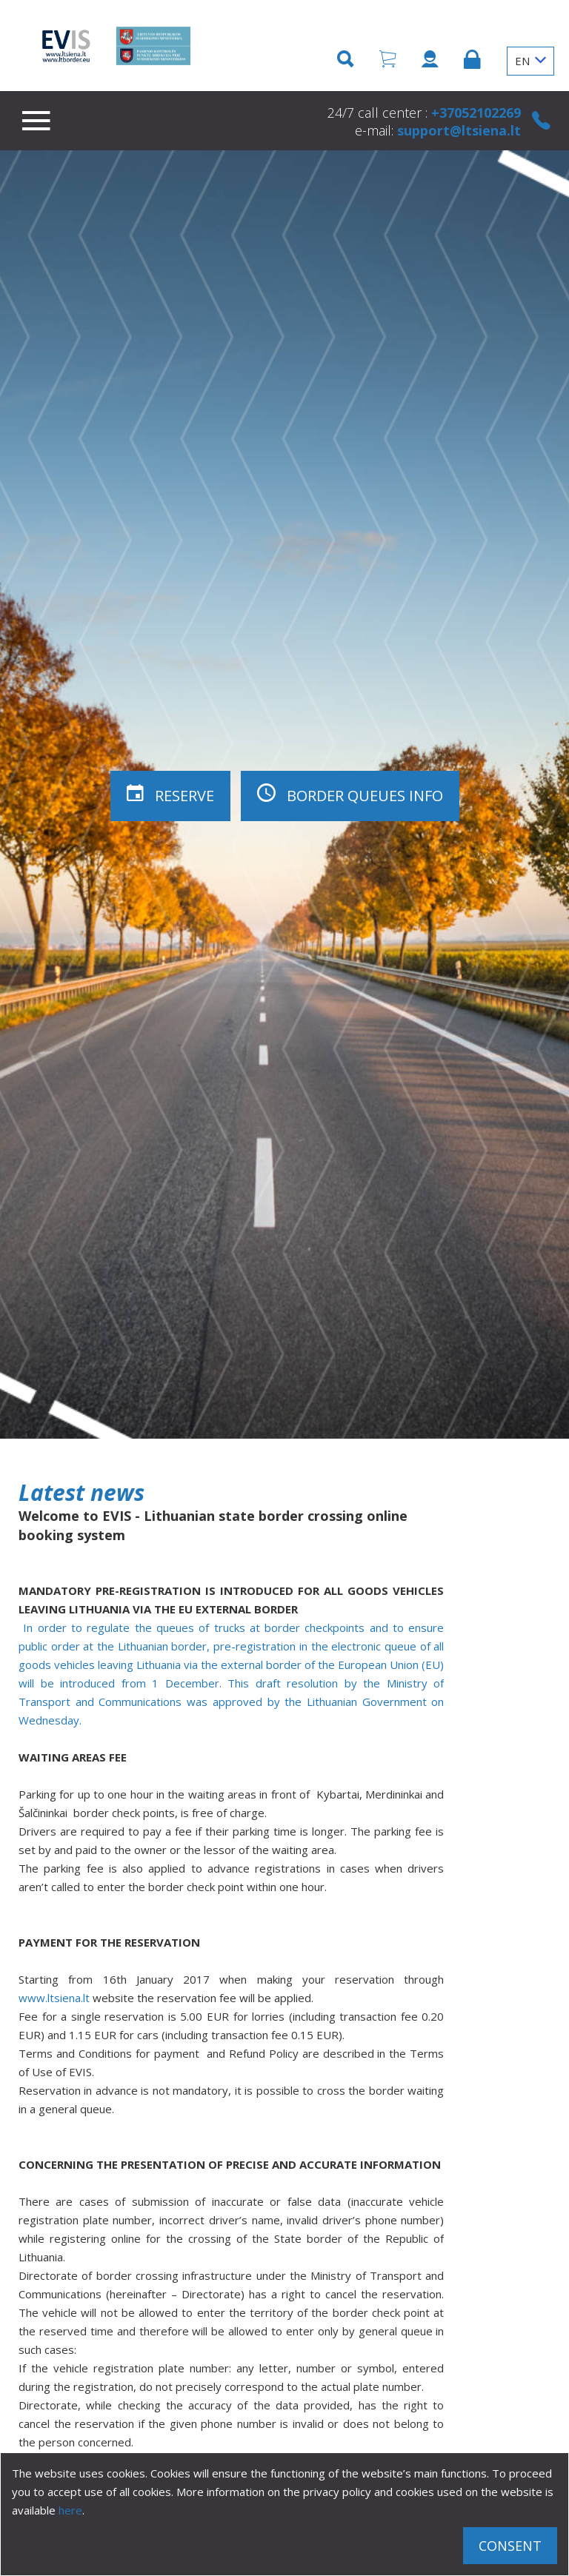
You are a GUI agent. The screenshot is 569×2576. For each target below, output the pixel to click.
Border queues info (350, 794)
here (70, 2510)
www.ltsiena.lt (54, 1997)
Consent (510, 2546)
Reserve (170, 794)
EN (530, 60)
